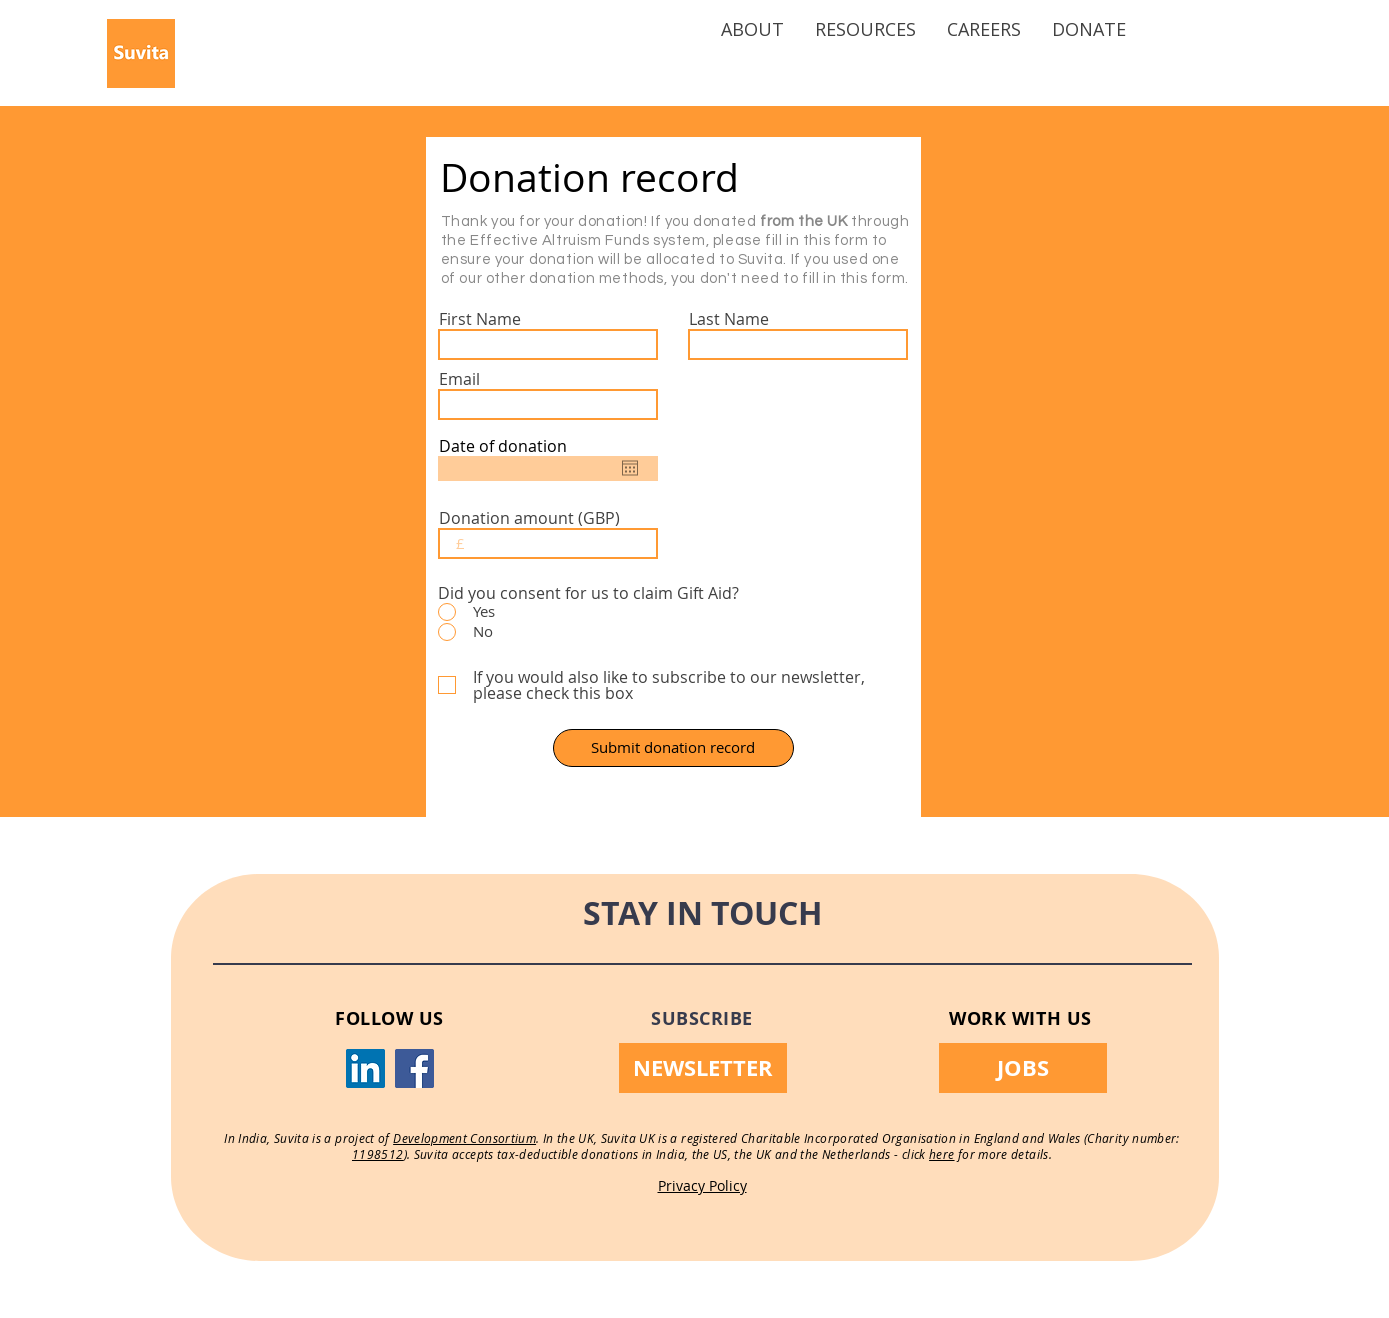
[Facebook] (414, 1068)
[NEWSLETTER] (703, 1068)
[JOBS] (1023, 1068)
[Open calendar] (630, 468)
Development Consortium (464, 1138)
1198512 (378, 1154)
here (941, 1154)
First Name (480, 319)
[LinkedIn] (365, 1068)
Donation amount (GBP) (529, 518)
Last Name (729, 319)
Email (459, 379)
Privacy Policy (702, 1185)
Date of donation (503, 446)
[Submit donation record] (673, 748)
